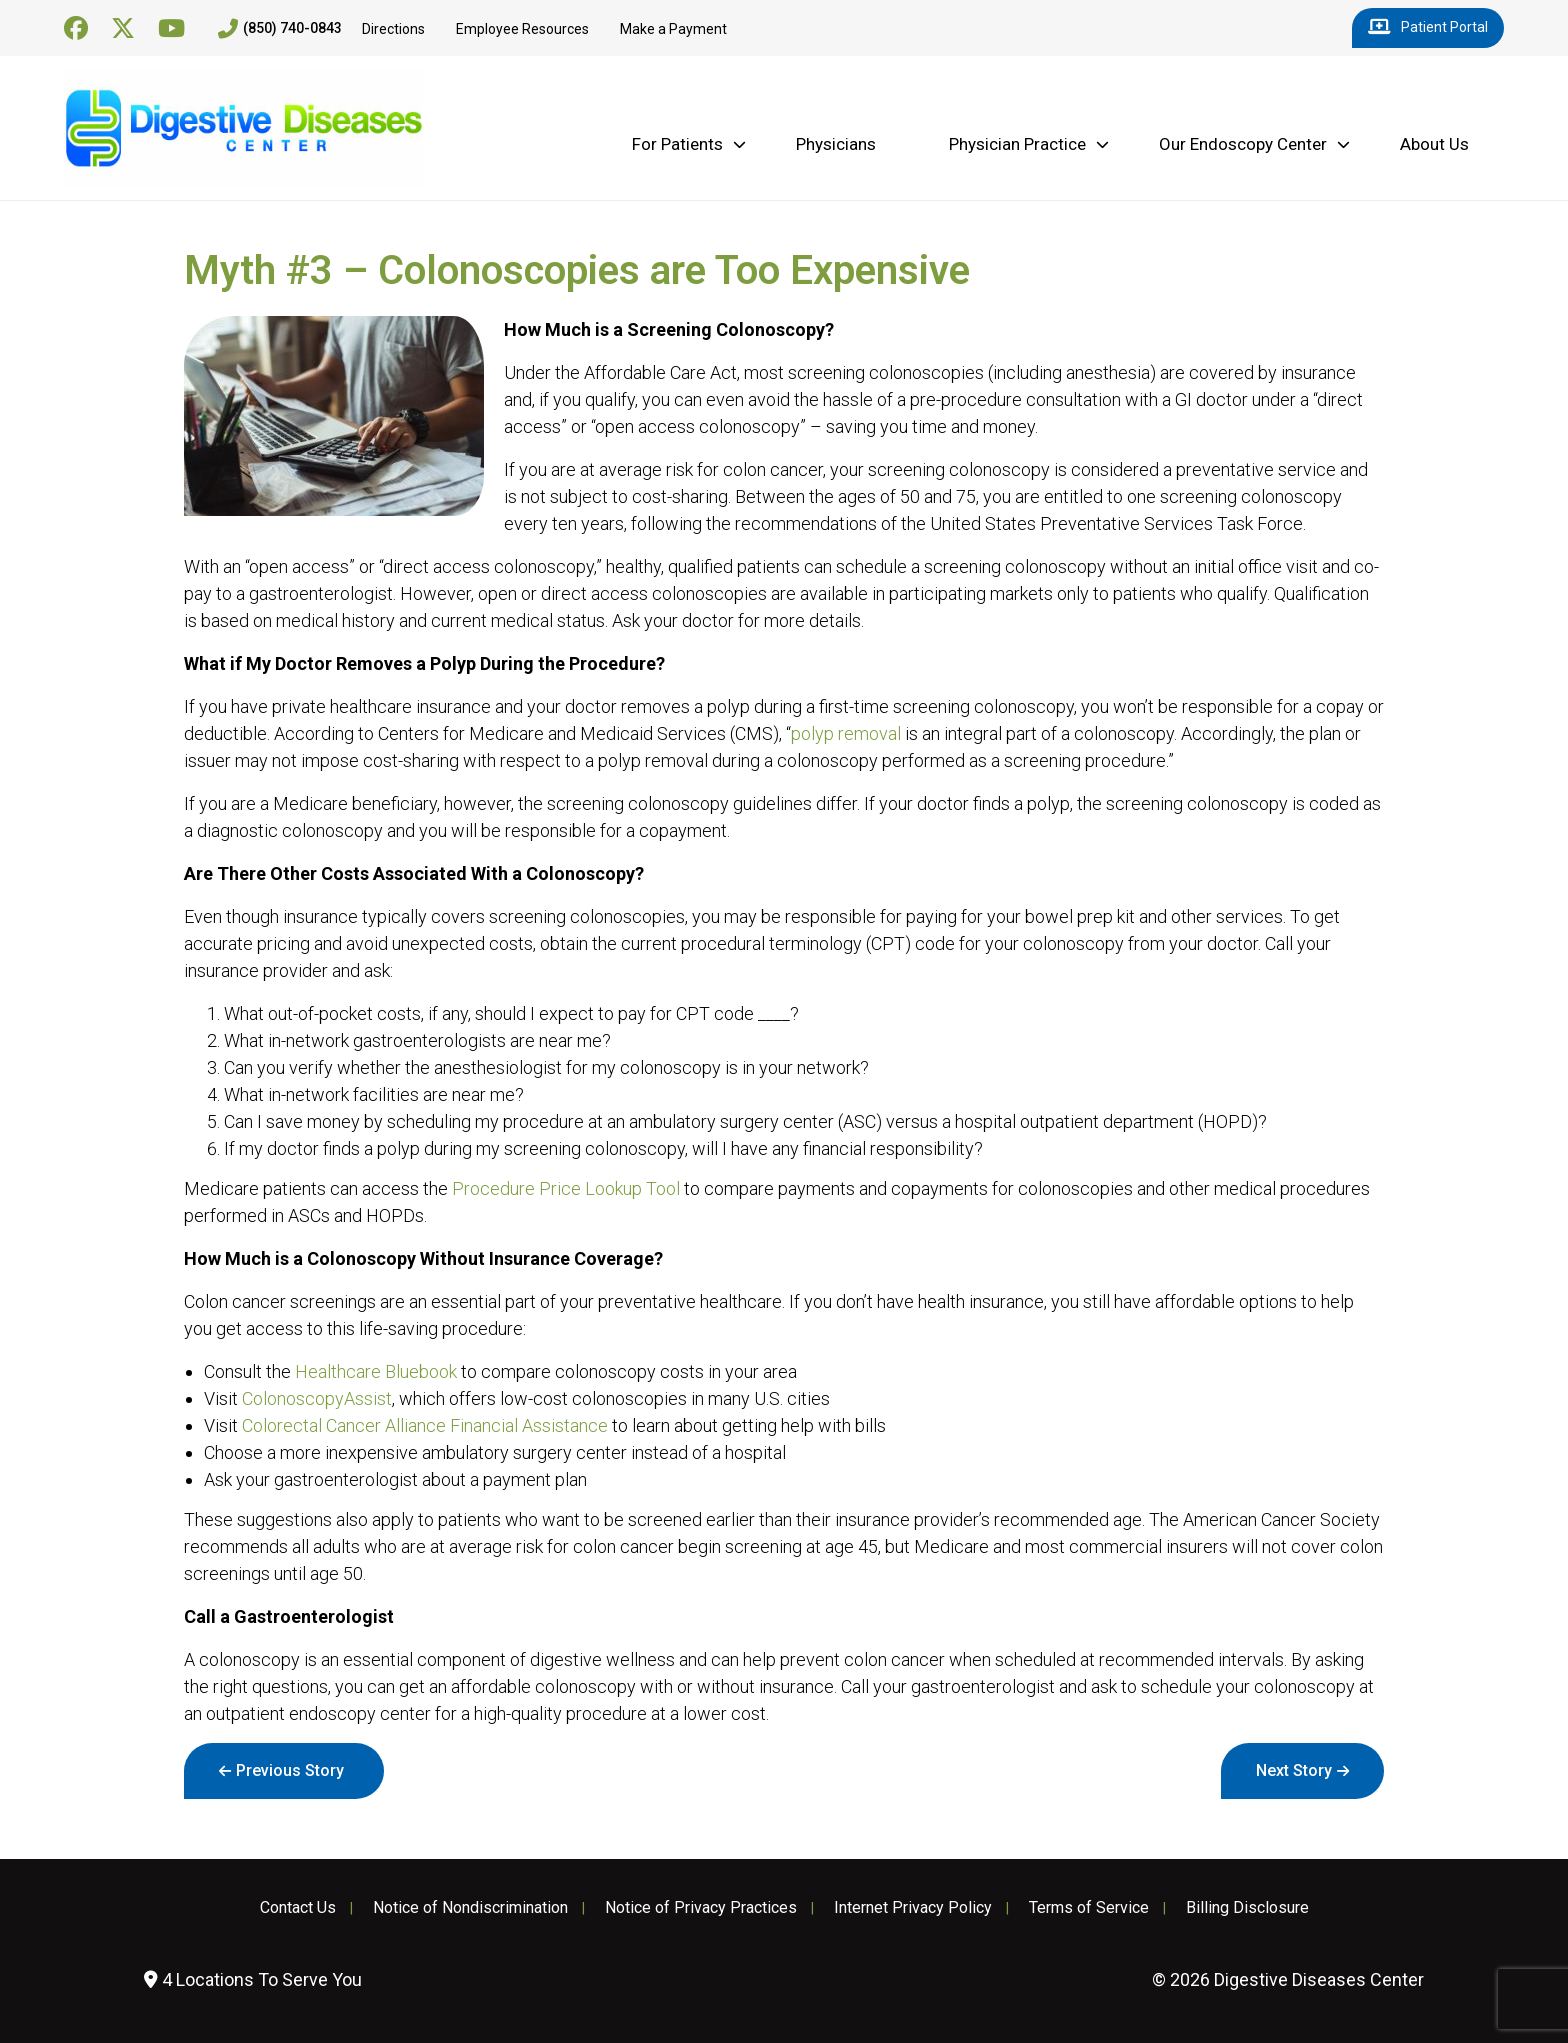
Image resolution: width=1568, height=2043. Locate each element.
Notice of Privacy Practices (701, 1908)
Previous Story (290, 1770)
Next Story (1294, 1770)
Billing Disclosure (1247, 1908)
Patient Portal (1428, 28)
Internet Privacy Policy (913, 1908)
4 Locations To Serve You (253, 1979)
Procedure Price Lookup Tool (566, 1188)
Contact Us (298, 1908)
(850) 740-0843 (280, 29)
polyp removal (846, 733)
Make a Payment (673, 29)
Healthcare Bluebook (376, 1371)
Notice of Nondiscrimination (470, 1908)
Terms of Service (1089, 1908)
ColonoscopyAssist (317, 1398)
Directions (393, 29)
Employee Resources (522, 29)
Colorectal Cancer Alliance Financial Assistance (425, 1425)
